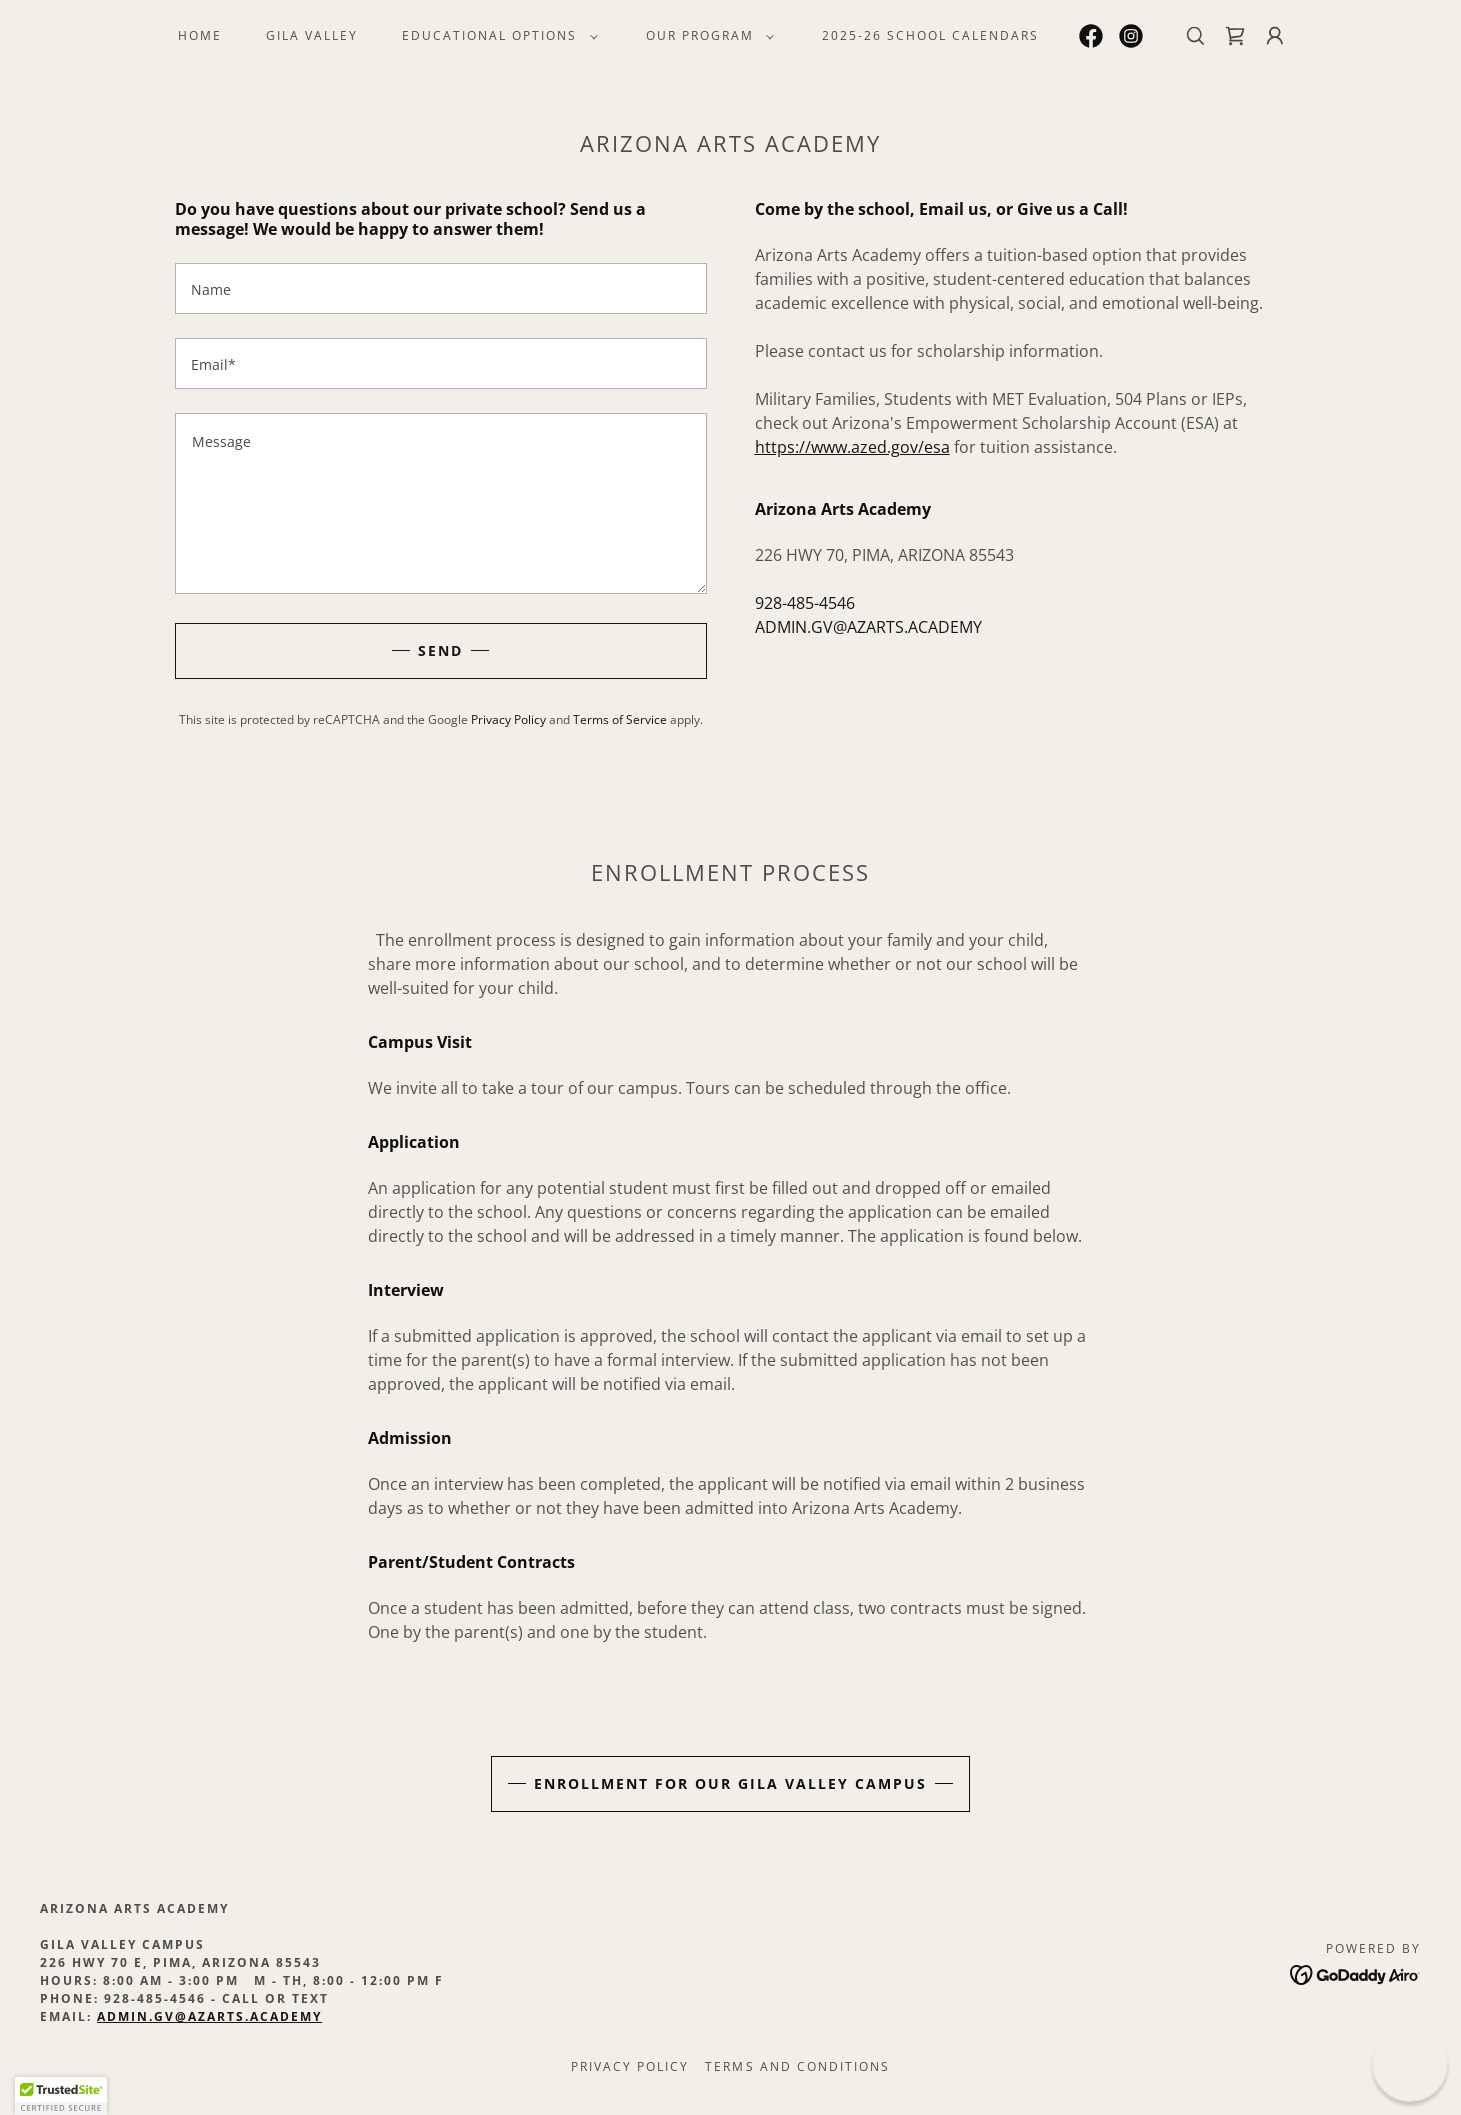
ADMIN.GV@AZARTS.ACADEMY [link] (868, 627)
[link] (1091, 36)
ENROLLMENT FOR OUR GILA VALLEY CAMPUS (730, 1783)
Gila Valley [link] (312, 35)
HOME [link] (200, 35)
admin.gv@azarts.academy (209, 2016)
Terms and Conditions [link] (797, 2066)
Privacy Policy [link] (508, 719)
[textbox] (441, 288)
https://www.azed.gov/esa (852, 447)
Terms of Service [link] (620, 719)
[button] (495, 36)
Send (440, 650)
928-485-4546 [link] (805, 603)
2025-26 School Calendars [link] (930, 35)
